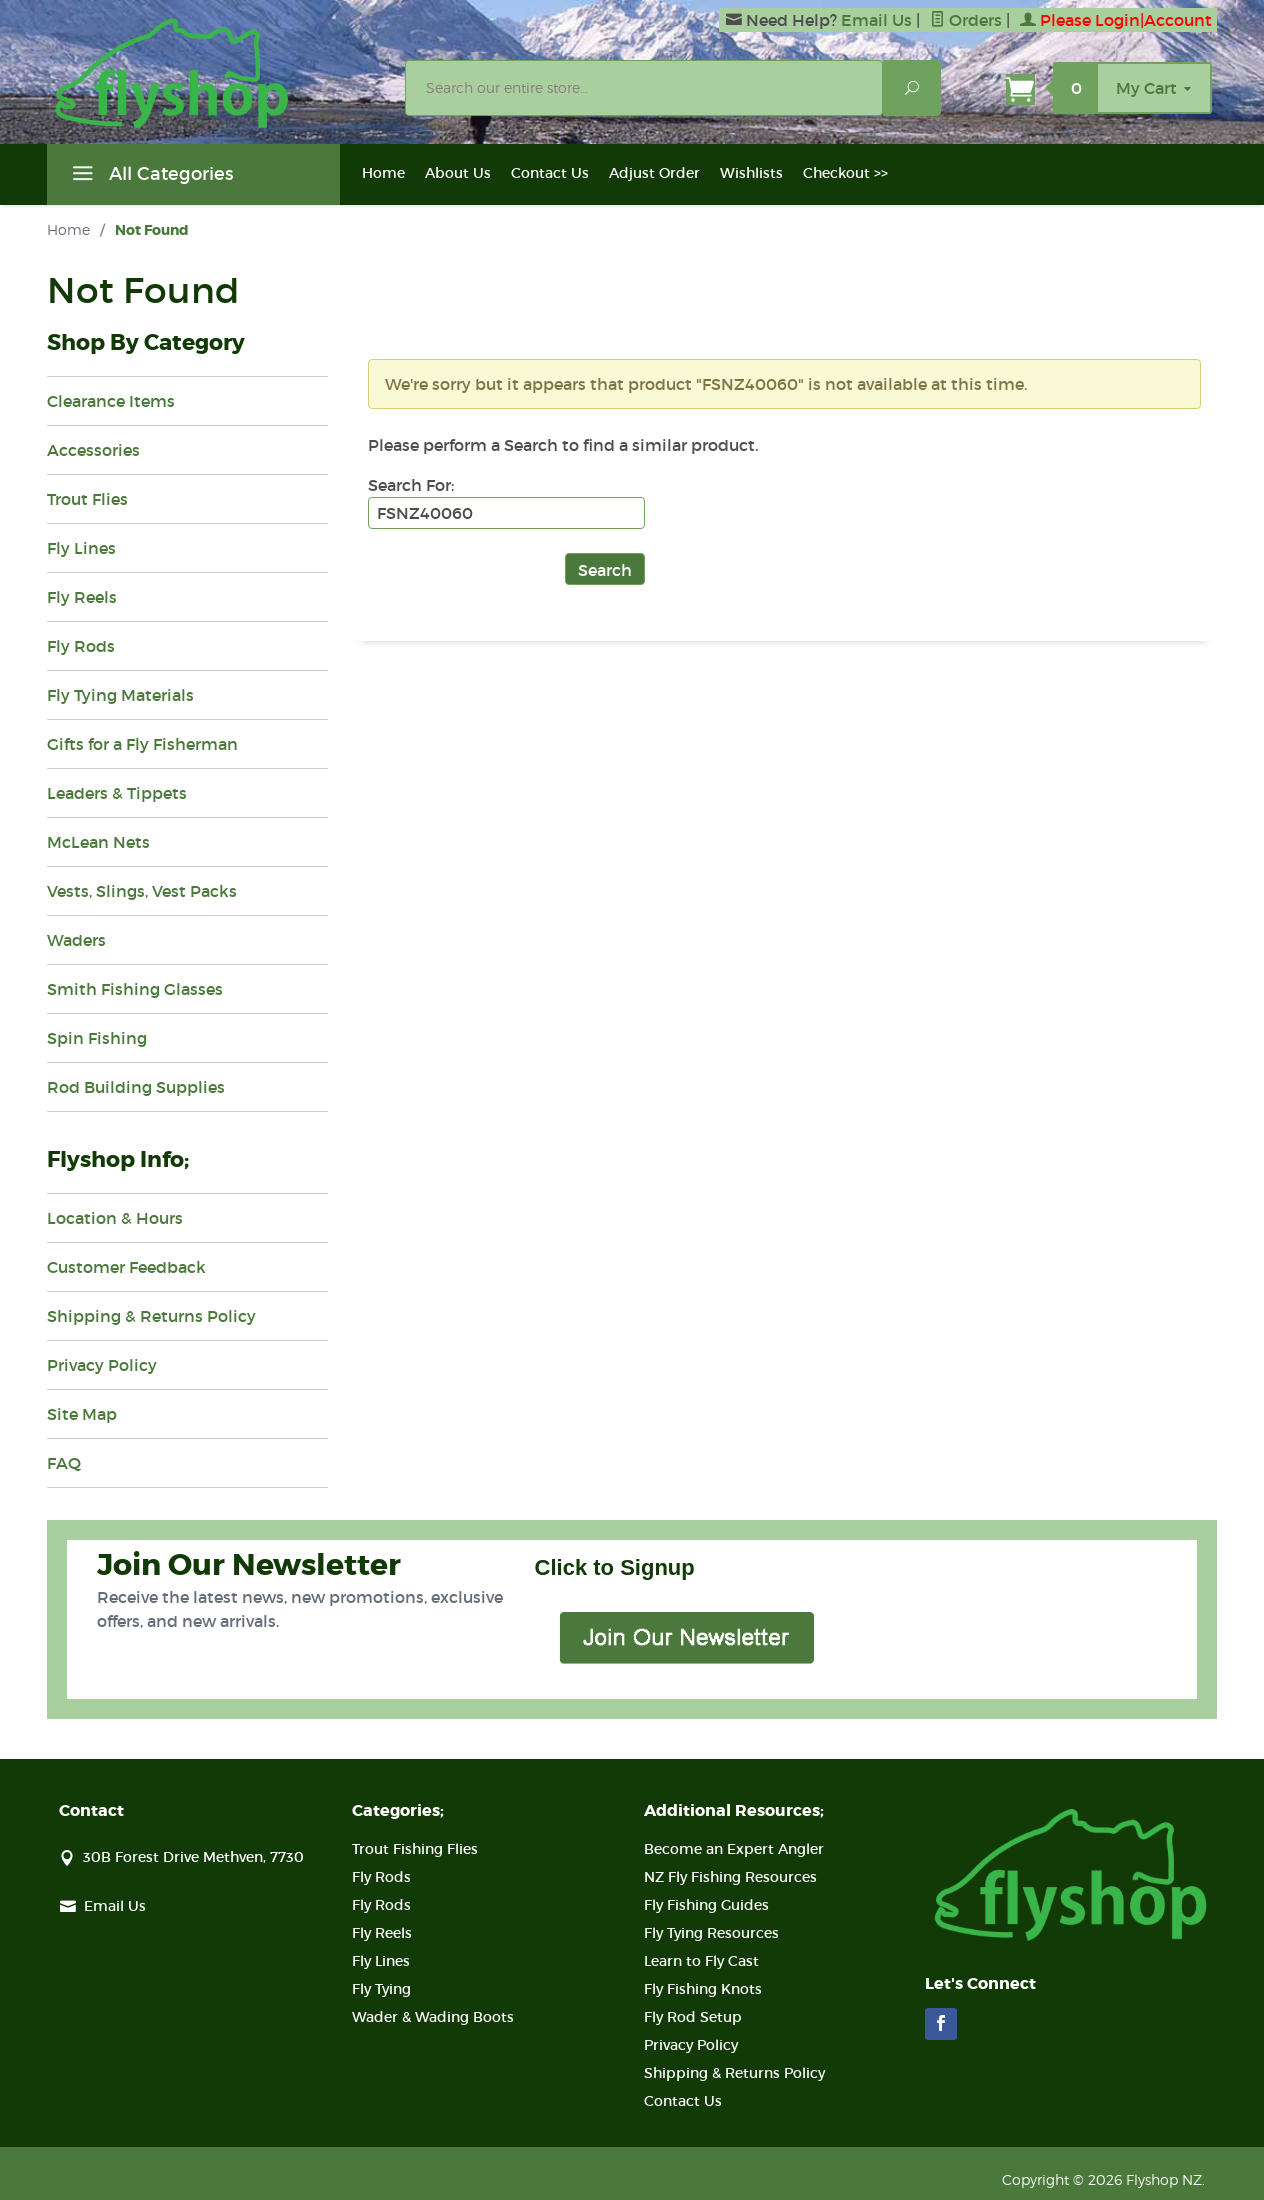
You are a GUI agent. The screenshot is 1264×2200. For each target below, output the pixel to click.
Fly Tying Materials (120, 695)
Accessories (93, 450)
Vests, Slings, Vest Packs (142, 891)
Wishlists (751, 173)
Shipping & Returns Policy (151, 1316)
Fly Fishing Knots (703, 1989)
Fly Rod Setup (693, 2017)
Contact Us (550, 173)
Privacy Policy (102, 1365)
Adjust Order (654, 173)
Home (383, 173)
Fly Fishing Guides (706, 1905)
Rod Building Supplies (136, 1087)
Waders (76, 940)
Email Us (876, 20)
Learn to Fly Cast (701, 1961)
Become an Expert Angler (734, 1849)
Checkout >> (845, 173)
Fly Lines (81, 548)
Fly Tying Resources (711, 1933)
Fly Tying (381, 1989)
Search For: (411, 485)
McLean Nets (98, 842)
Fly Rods (81, 646)
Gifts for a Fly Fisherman (142, 744)
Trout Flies (87, 499)
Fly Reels (82, 597)
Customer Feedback (126, 1267)
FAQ (64, 1463)
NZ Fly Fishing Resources (730, 1877)
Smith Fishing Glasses (135, 989)
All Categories (150, 177)
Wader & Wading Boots (433, 2017)
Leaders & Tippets (117, 793)
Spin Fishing (97, 1038)
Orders (966, 20)
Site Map (82, 1414)
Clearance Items (111, 401)
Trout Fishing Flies (415, 1849)
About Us (458, 173)
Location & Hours (115, 1218)
